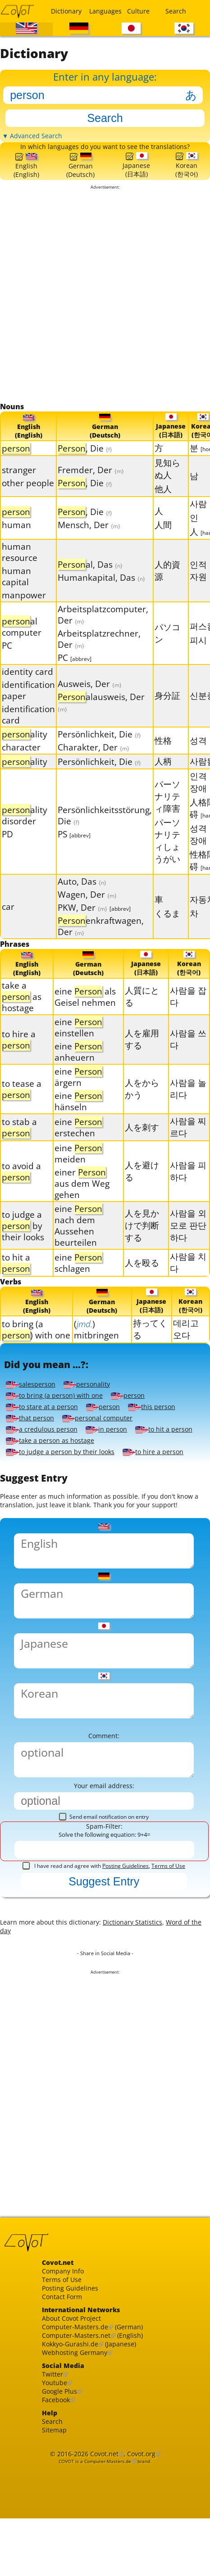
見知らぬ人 (167, 483)
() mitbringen (96, 1347)
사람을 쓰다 (188, 1055)
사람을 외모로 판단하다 (188, 1241)
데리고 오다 (186, 1347)
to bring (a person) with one (59, 1418)
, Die (85, 462)
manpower (24, 609)
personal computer (106, 1440)
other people (28, 496)
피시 (198, 654)
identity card (27, 685)
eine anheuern (78, 1068)
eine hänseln (78, 1117)
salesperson (33, 1406)
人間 (163, 538)
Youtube (56, 2476)
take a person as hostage (126, 1463)
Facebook (58, 2496)
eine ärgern (78, 1093)
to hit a (16, 1279)
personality (93, 1406)
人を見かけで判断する (142, 1241)
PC (7, 659)
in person (115, 1451)
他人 (163, 503)
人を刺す (142, 1142)
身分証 (167, 709)
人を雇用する (142, 1055)
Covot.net (103, 2556)
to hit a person (37, 1463)
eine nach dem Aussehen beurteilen (78, 1241)
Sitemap (56, 2530)
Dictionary (64, 11)
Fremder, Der (91, 483)
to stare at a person (46, 1429)
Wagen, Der (87, 908)
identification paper (28, 704)
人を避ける (142, 1186)
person (140, 1418)
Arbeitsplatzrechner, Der (99, 653)
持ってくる (150, 1347)
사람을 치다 (188, 1278)
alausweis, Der (101, 716)
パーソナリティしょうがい (167, 854)
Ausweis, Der (90, 698)
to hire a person (168, 1474)
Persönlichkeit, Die (99, 748)
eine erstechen (78, 1143)
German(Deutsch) (80, 176)
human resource (19, 566)
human (16, 538)
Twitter (54, 2466)
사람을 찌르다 (188, 1143)
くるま (167, 927)
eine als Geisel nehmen (85, 1012)
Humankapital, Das (101, 591)
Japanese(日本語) (136, 176)
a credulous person (45, 1451)
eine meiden (78, 1169)
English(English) (26, 177)
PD (7, 848)
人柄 (163, 775)
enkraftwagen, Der (101, 940)
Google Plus (62, 2486)
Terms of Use (168, 1929)
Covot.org (145, 2556)
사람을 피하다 (188, 1186)
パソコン (167, 647)
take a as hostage (21, 1013)
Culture (138, 11)
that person (32, 1440)
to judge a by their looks (23, 1241)
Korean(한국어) (186, 176)
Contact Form (65, 2378)
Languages (102, 11)
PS (74, 848)
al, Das (90, 578)
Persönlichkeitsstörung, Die (105, 829)
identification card (28, 729)
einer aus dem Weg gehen (82, 1199)
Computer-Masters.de (79, 2412)
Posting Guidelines (125, 1929)
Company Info (65, 2348)
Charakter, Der (93, 761)
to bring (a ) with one (36, 1347)
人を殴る (142, 1278)
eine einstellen (78, 1043)
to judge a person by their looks (66, 1474)
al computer (21, 641)
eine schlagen (78, 1279)
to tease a (21, 1105)
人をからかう (142, 1104)
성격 (198, 754)
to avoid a (21, 1187)
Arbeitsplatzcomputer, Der (103, 629)
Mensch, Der (89, 538)
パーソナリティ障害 (167, 810)
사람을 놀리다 (188, 1104)
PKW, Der (94, 921)
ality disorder (24, 829)
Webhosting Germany (79, 2442)
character (21, 761)
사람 (198, 518)
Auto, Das (82, 895)
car (8, 920)
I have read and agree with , (104, 1929)
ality (24, 748)
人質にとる (142, 1012)
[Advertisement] (102, 308)
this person (165, 1429)
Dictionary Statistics (149, 1990)
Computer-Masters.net (80, 2422)
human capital (16, 590)
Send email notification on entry (104, 1878)
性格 (163, 754)
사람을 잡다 (188, 1012)
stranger (19, 483)
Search (175, 11)
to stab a (19, 1143)
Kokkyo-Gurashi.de (74, 2432)
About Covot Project (76, 2402)
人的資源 (167, 584)
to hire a (19, 1055)
